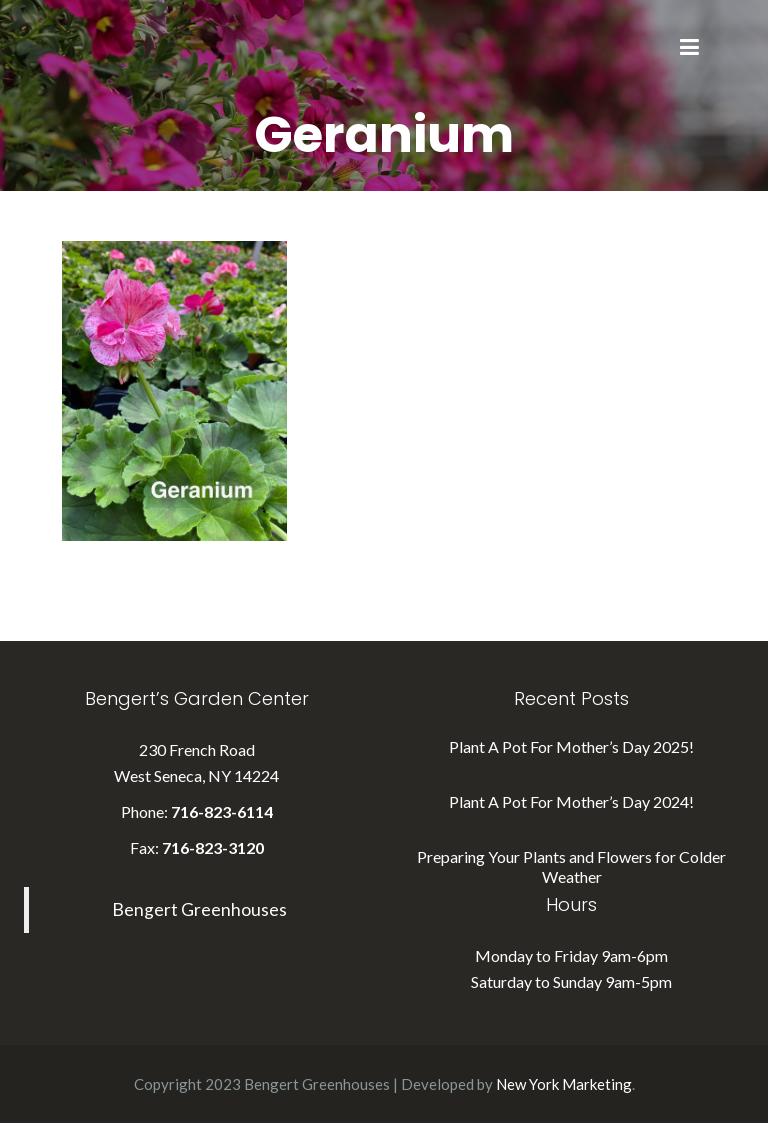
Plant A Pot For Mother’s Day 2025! (571, 746)
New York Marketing (564, 1084)
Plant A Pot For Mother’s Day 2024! (571, 801)
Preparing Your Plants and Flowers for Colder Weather (571, 866)
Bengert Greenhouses (199, 909)
